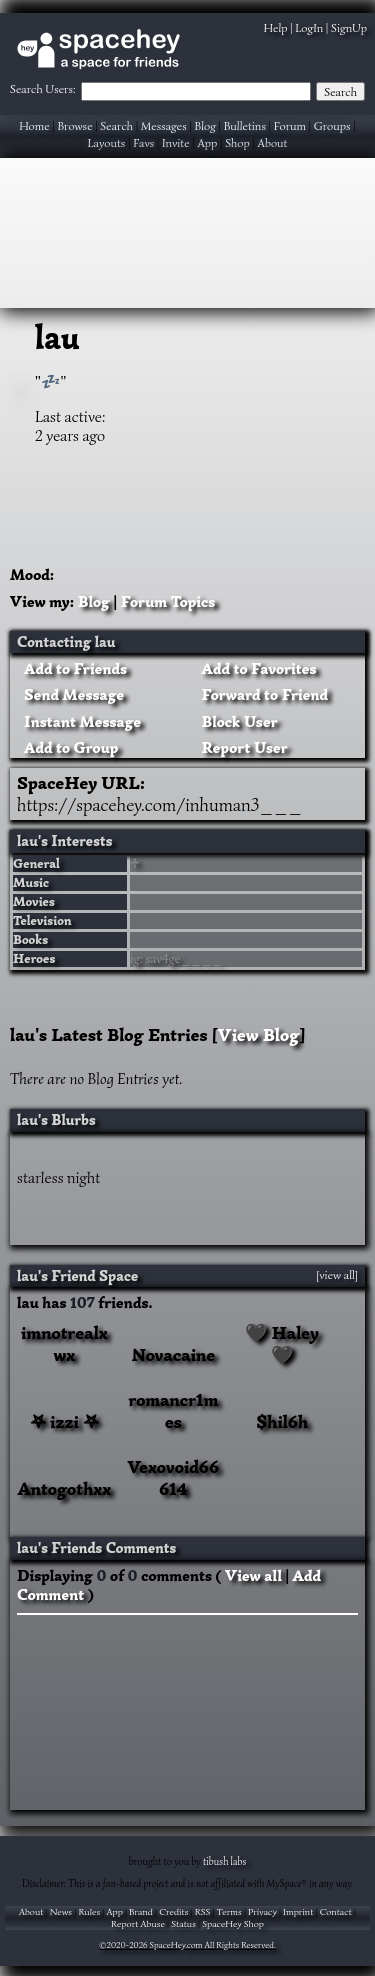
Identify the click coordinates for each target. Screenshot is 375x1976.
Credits (173, 1912)
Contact (336, 1912)
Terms (229, 1912)
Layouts (106, 142)
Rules (89, 1912)
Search (340, 91)
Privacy (262, 1912)
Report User (241, 748)
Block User (236, 722)
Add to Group (67, 748)
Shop (237, 142)
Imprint (298, 1912)
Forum (290, 125)
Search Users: (43, 89)
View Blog (259, 1035)
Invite (176, 142)
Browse (74, 125)
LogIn (309, 27)
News (61, 1912)
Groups (332, 125)
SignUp (349, 27)
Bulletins (245, 125)
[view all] (337, 1275)
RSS (203, 1912)
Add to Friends (72, 669)
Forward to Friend (262, 695)
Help (276, 27)
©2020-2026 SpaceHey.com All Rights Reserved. (187, 1945)
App (207, 142)
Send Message (70, 695)
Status (183, 1924)
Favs (143, 142)
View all (253, 1576)
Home (34, 125)
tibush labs (224, 1861)
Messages (164, 125)
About (273, 142)
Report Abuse (138, 1924)
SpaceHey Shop (233, 1924)
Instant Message (79, 722)
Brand (141, 1912)
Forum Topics (168, 602)
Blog (205, 125)
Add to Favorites (256, 669)
